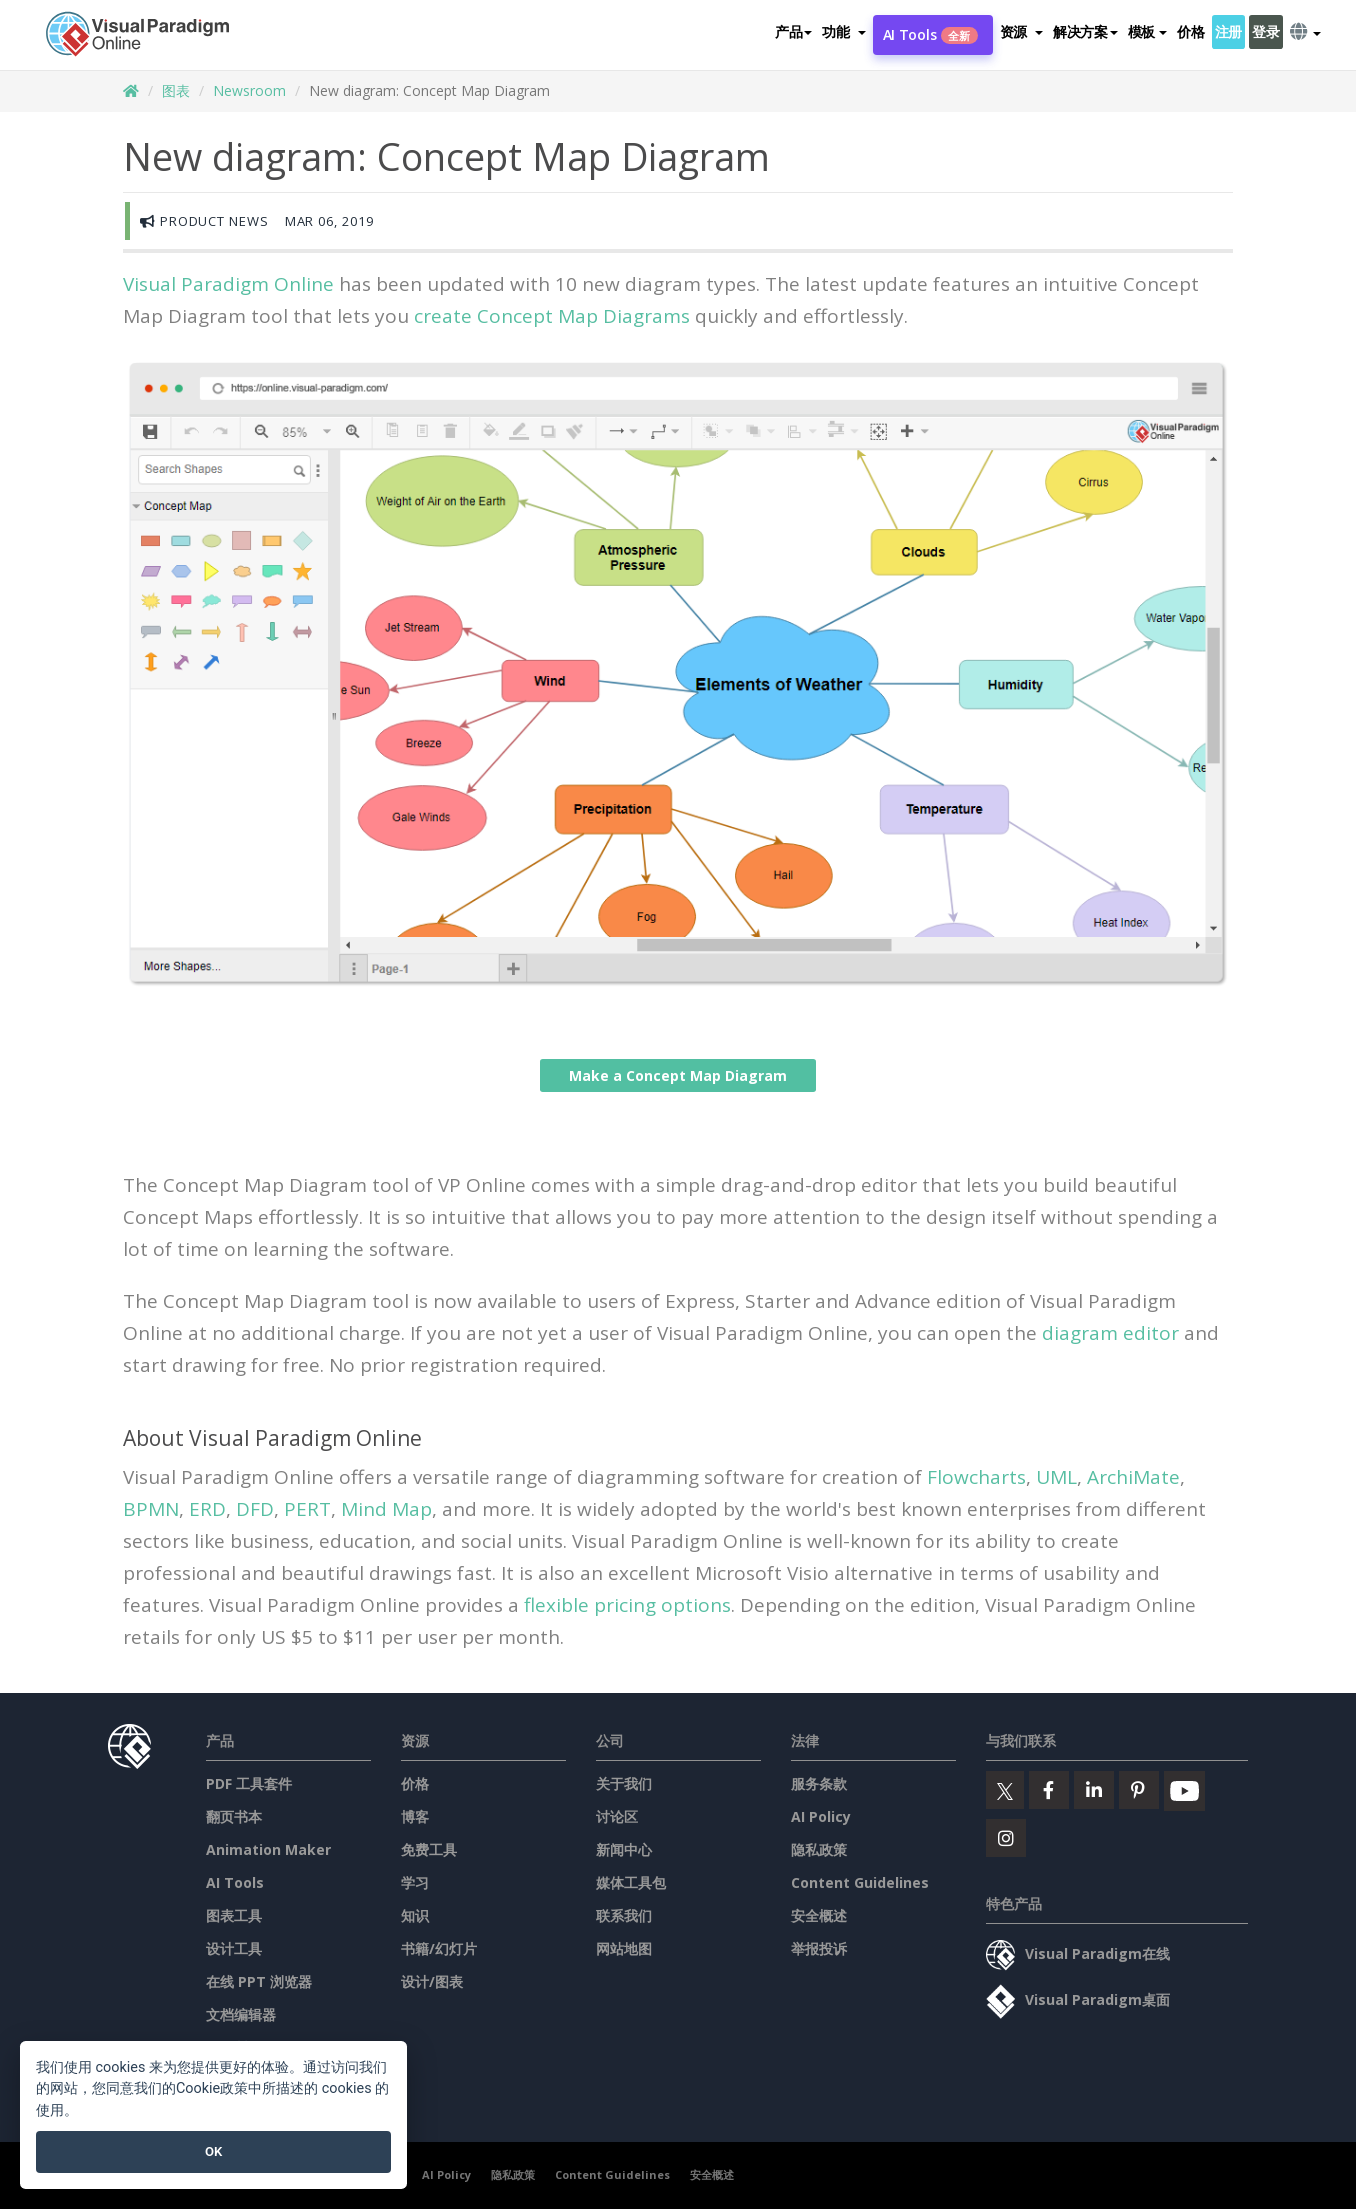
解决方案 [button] (1085, 31)
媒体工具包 (631, 1882)
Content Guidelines (860, 1882)
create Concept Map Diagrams (552, 316)
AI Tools (930, 34)
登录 (1265, 31)
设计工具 (234, 1948)
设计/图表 (432, 1981)
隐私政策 (819, 1849)
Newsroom (249, 90)
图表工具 (234, 1915)
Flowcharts (976, 1477)
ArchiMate (1133, 1477)
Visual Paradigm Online (228, 284)
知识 (415, 1915)
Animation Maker (268, 1849)
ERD (207, 1509)
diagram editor (1110, 1333)
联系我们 (624, 1915)
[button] (843, 32)
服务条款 (819, 1783)
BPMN (151, 1509)
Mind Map (386, 1509)
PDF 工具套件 (249, 1783)
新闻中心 (624, 1849)
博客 (415, 1816)
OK (213, 2151)
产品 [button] (793, 31)
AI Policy (821, 1816)
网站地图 (624, 1948)
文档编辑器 (241, 2014)
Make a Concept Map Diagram (678, 1075)
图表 (176, 90)
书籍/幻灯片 (439, 1948)
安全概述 (819, 1915)
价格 (1190, 31)
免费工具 (429, 1849)
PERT (307, 1509)
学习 (415, 1882)
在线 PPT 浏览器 (259, 1981)
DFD (255, 1509)
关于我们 (624, 1783)
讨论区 (617, 1816)
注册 (1228, 31)
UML (1056, 1477)
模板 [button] (1147, 31)
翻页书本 (234, 1816)
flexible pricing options (627, 1605)
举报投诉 (819, 1948)
